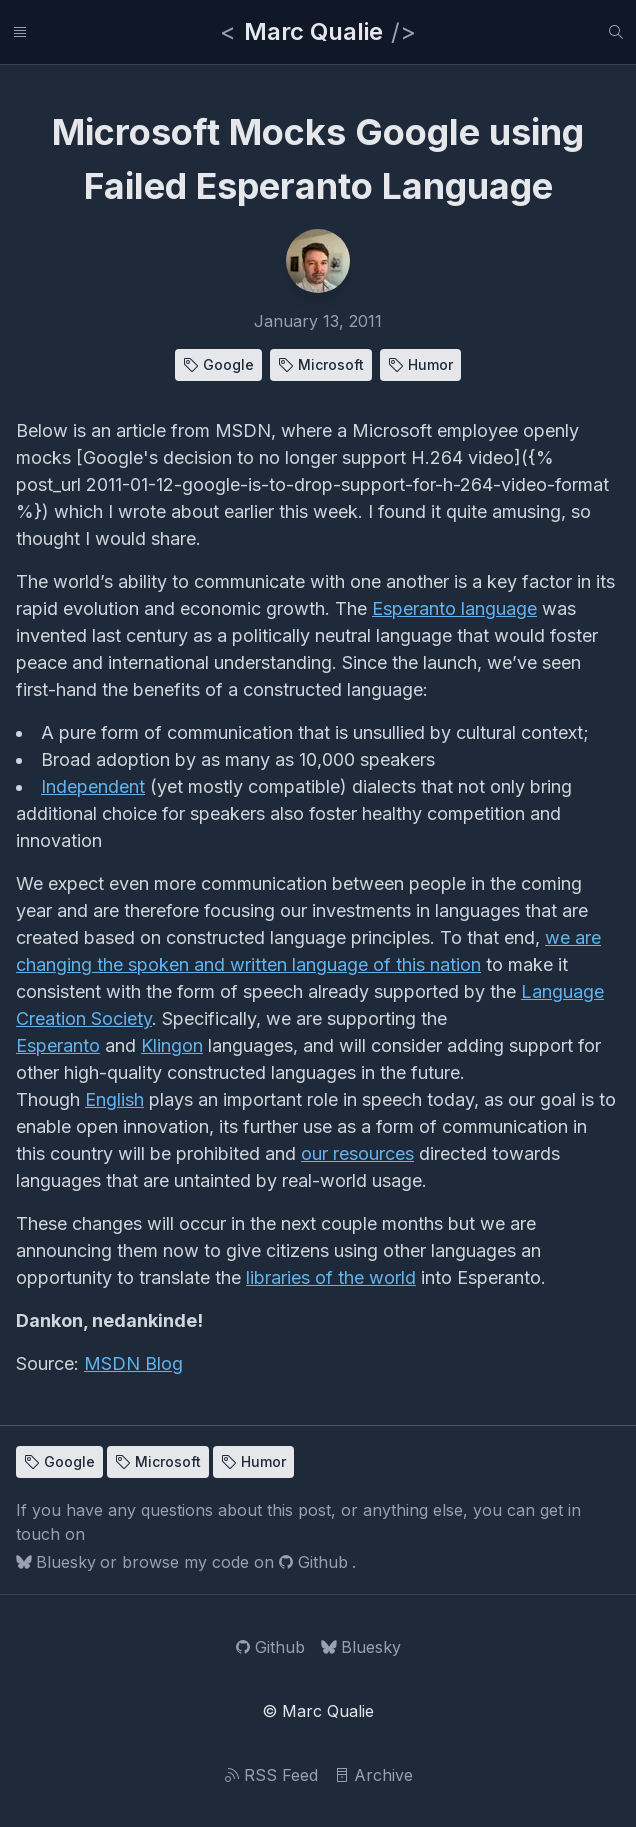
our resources (357, 1153)
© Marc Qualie (318, 1711)
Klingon (172, 1045)
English (114, 1099)
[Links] (20, 32)
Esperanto (58, 1045)
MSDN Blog (133, 1363)
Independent (93, 786)
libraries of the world (331, 1277)
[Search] (616, 32)
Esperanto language (454, 608)
